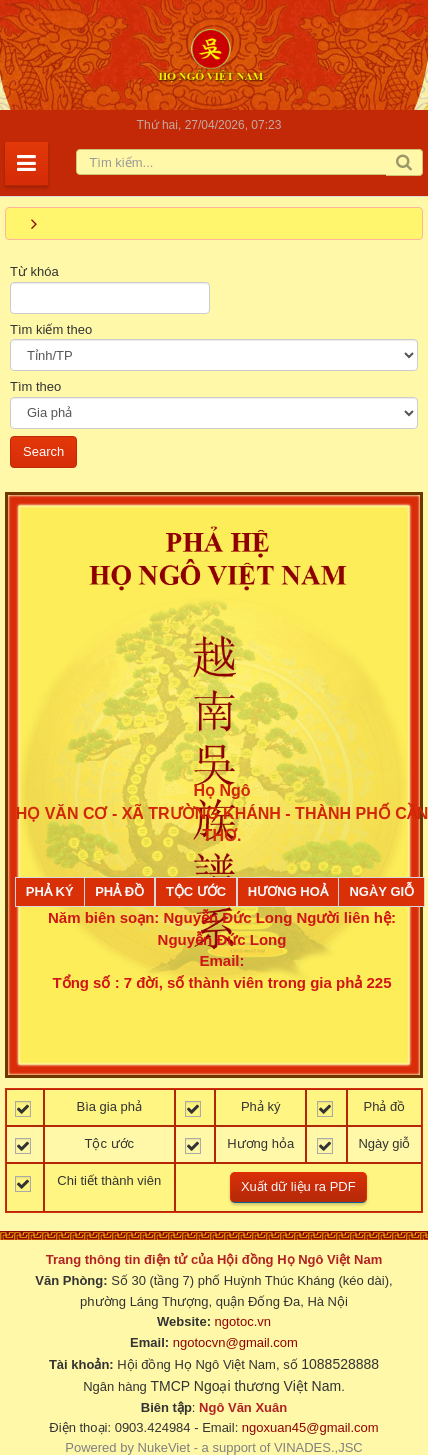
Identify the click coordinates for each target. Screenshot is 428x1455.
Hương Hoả (288, 891)
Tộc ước (196, 891)
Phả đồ (119, 891)
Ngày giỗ (381, 891)
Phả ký (50, 891)
